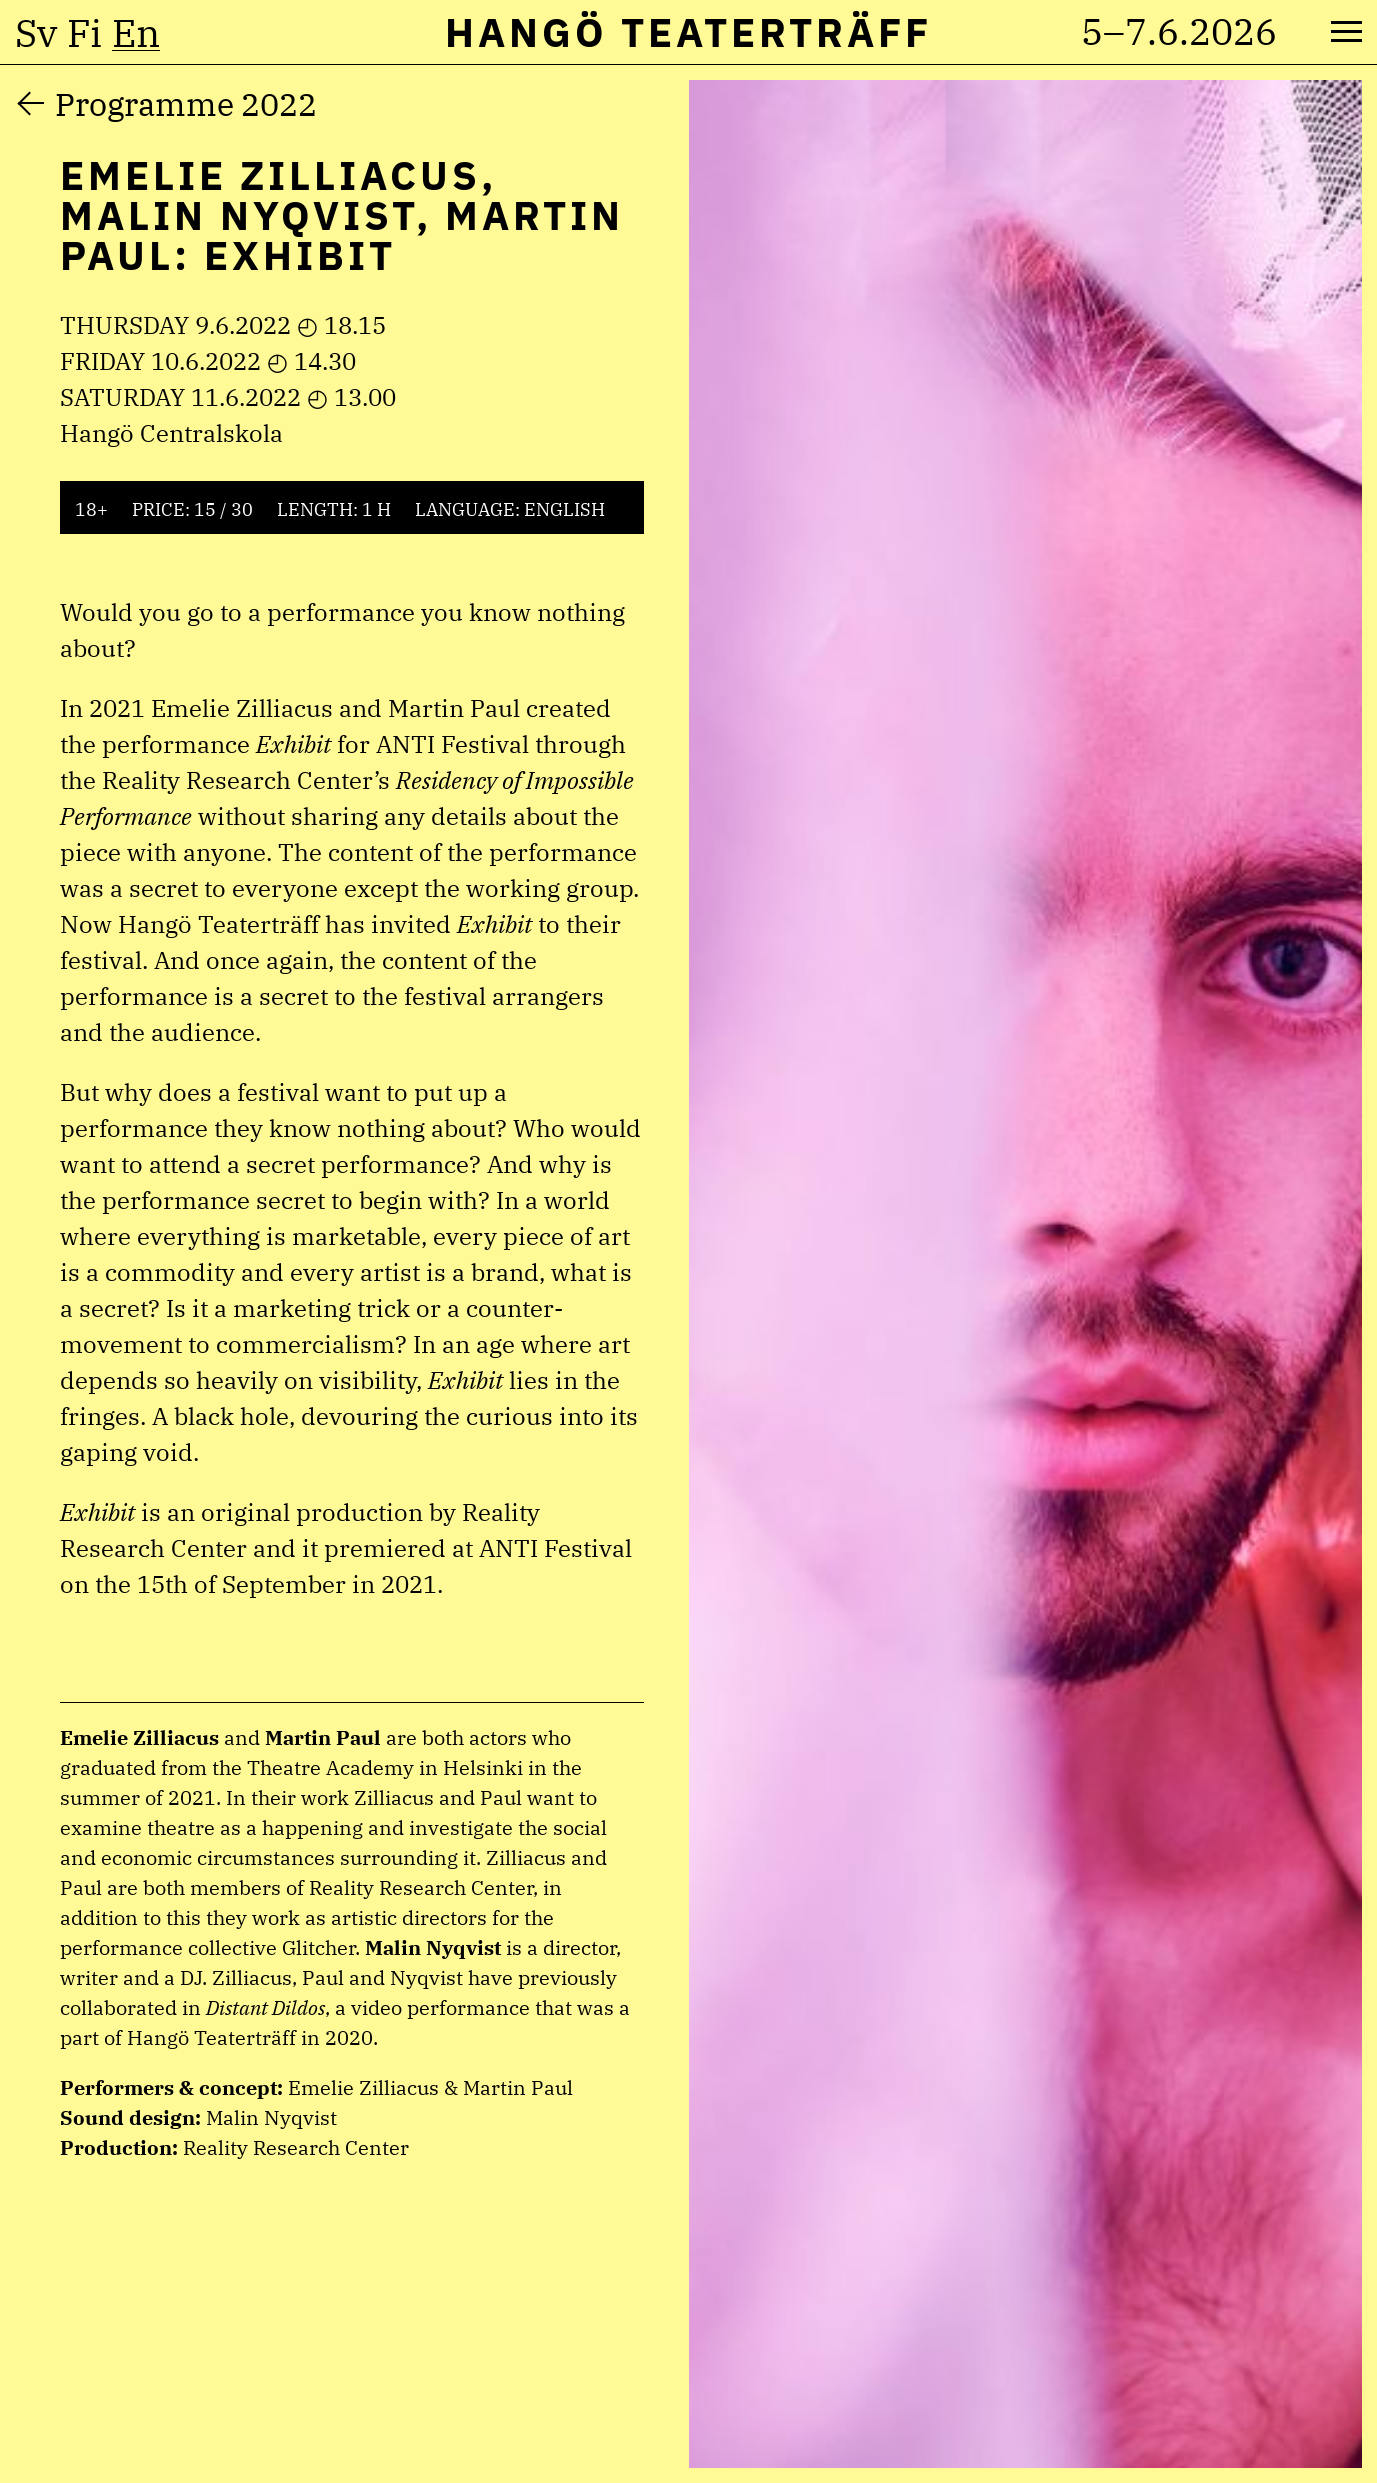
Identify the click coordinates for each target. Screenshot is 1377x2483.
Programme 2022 (186, 104)
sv (36, 33)
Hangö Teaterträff (688, 32)
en (136, 33)
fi (84, 33)
